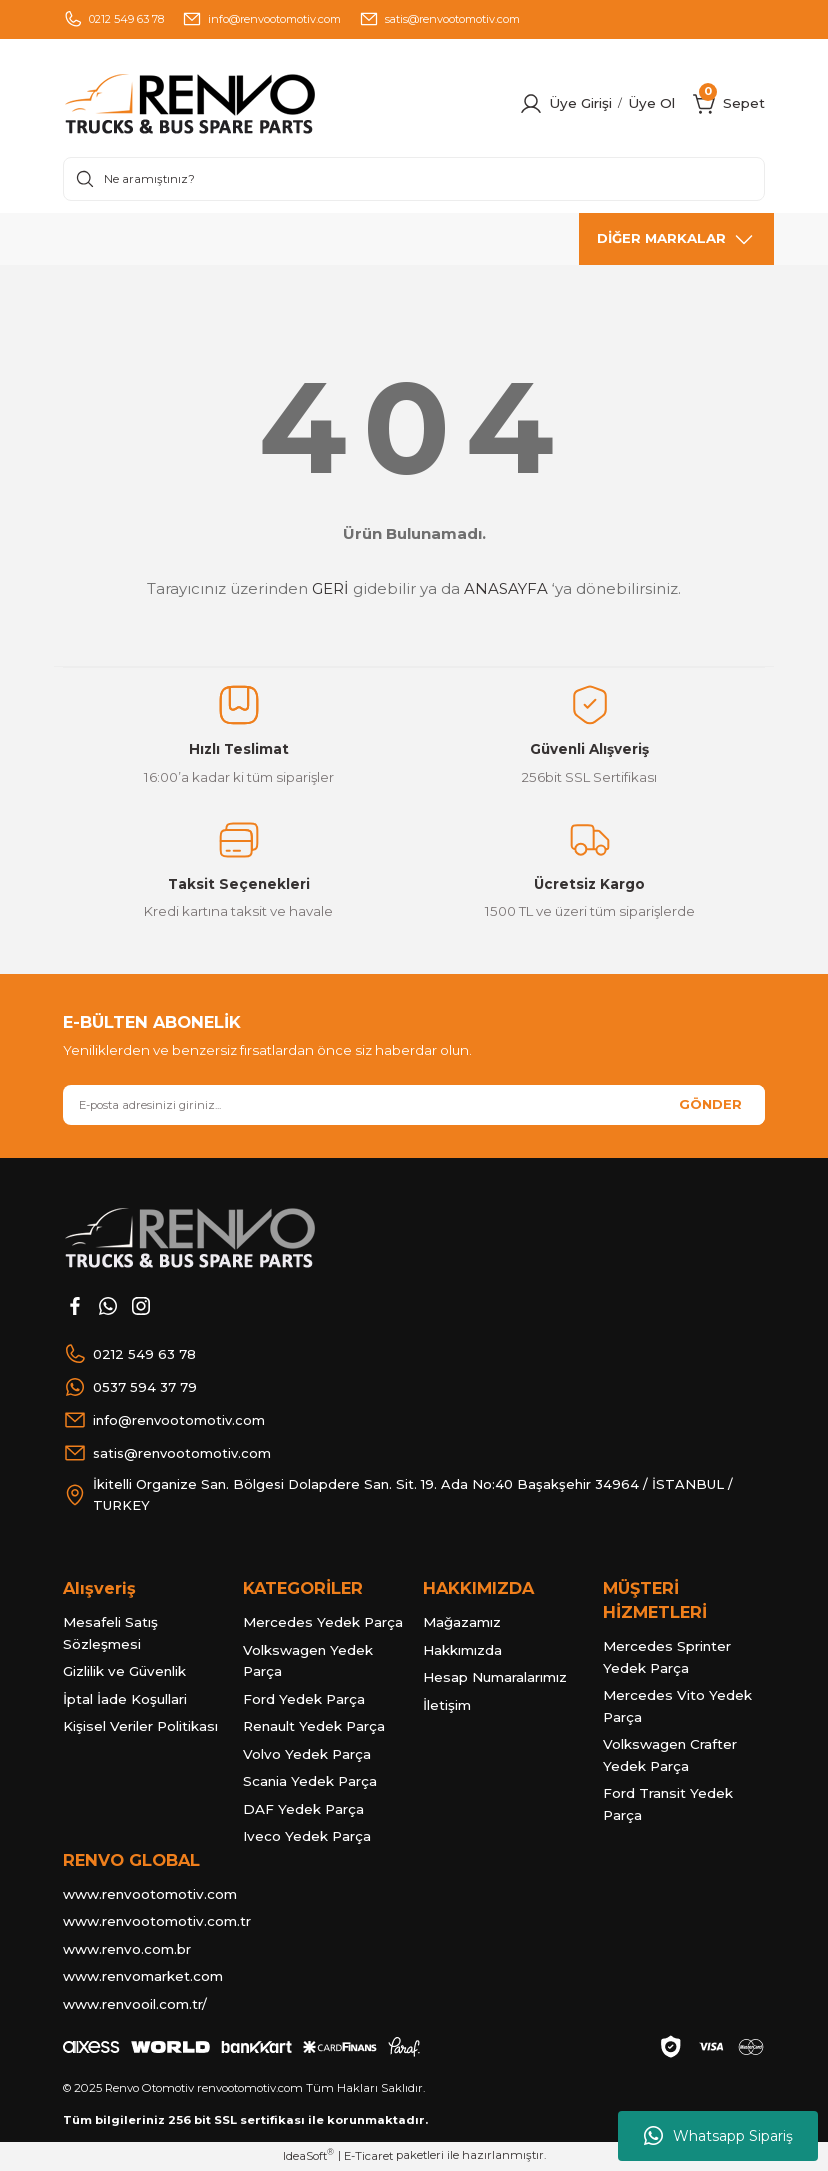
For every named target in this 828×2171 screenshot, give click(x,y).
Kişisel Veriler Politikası (140, 1727)
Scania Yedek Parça (310, 1782)
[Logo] (231, 104)
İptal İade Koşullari (125, 1700)
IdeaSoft (308, 2156)
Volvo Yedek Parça (307, 1755)
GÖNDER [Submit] (710, 1104)
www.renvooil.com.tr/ (135, 2005)
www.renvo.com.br (127, 1950)
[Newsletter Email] (414, 1105)
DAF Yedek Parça (303, 1810)
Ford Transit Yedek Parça (668, 1805)
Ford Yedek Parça (304, 1700)
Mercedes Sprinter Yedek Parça (667, 1658)
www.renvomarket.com (143, 1977)
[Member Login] (531, 104)
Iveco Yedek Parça (307, 1837)
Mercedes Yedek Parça (323, 1623)
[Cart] (705, 104)
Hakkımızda (462, 1651)
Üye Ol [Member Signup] (651, 103)
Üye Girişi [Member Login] (580, 103)
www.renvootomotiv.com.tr (157, 1922)
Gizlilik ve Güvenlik (124, 1672)
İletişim (447, 1706)
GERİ (330, 588)
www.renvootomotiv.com (150, 1895)
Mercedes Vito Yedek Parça (677, 1707)
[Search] (414, 179)
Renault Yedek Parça (314, 1727)
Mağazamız (462, 1623)
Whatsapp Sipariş (718, 2136)
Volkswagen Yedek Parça (308, 1662)
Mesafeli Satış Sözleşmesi (110, 1634)
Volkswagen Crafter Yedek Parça (670, 1756)
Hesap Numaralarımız (495, 1678)
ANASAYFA (506, 588)
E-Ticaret (368, 2157)
